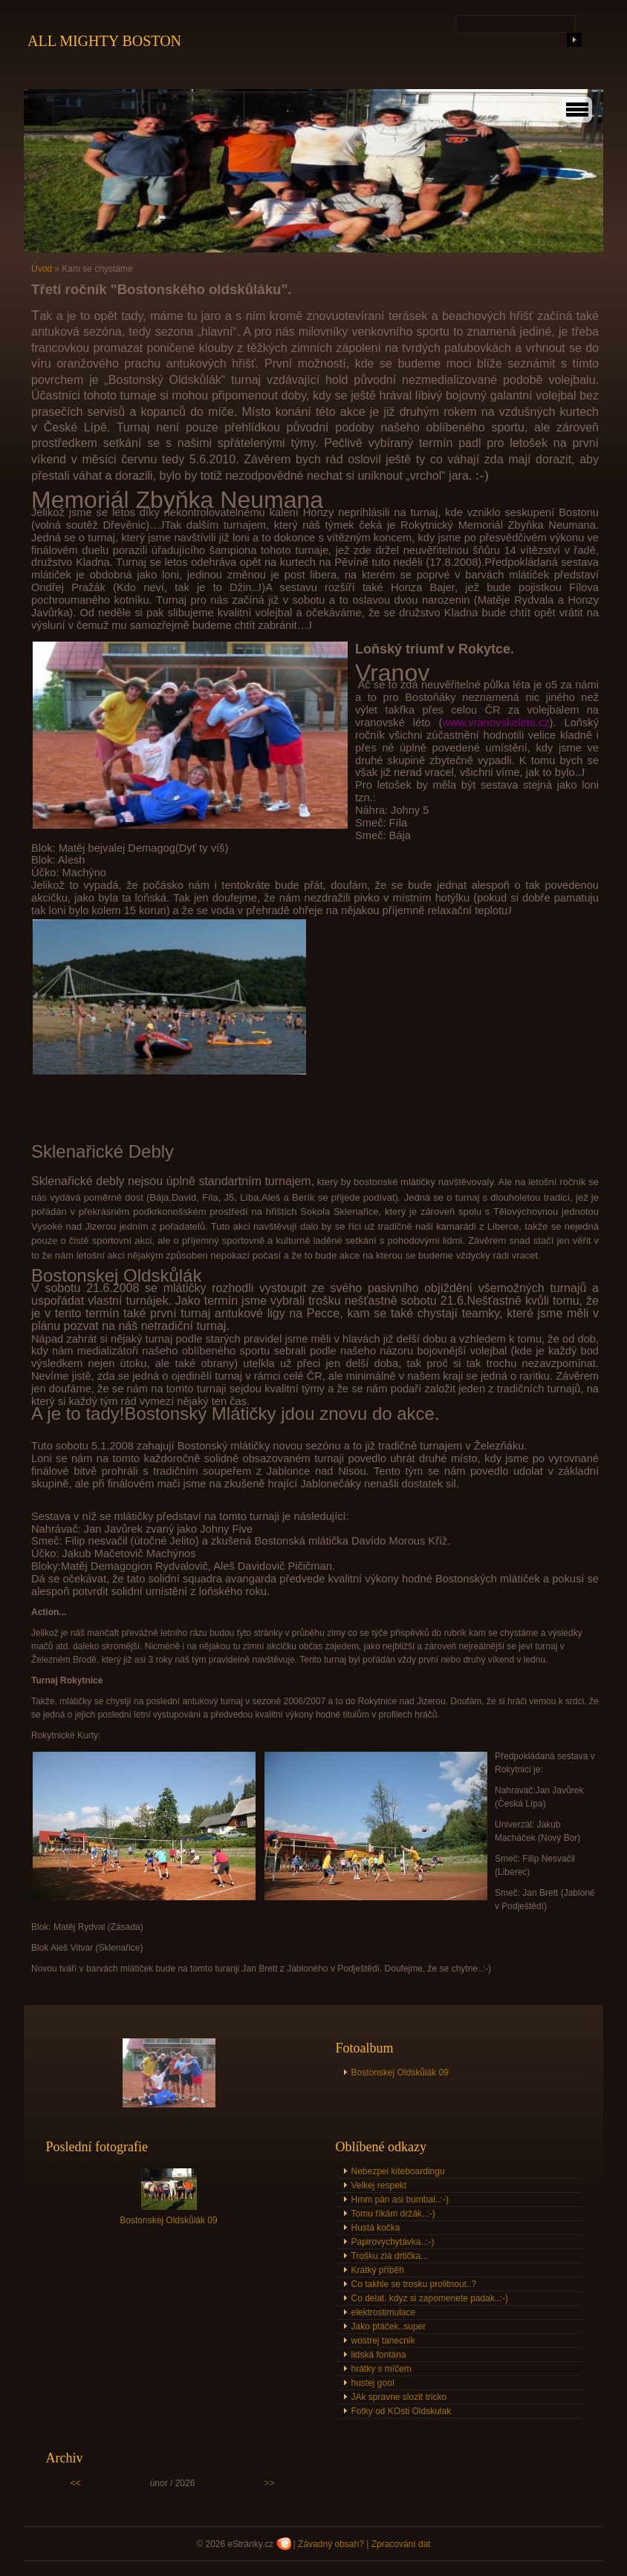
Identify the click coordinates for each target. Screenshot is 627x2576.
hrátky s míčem (381, 2369)
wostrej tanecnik (383, 2340)
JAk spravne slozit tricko (399, 2397)
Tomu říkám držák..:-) (393, 2213)
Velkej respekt (379, 2185)
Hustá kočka (375, 2228)
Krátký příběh (377, 2270)
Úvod (41, 269)
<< (76, 2483)
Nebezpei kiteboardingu (398, 2171)
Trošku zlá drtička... (390, 2256)
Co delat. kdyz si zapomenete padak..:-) (429, 2298)
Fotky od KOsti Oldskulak (401, 2411)
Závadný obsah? (331, 2544)
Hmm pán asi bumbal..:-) (400, 2199)
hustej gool (372, 2383)
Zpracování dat (401, 2544)
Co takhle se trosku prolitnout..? (414, 2284)
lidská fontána (378, 2355)
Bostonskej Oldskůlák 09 (400, 2072)
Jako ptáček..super (388, 2326)
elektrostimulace (383, 2312)
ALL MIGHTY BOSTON (104, 41)
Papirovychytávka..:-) (393, 2242)
